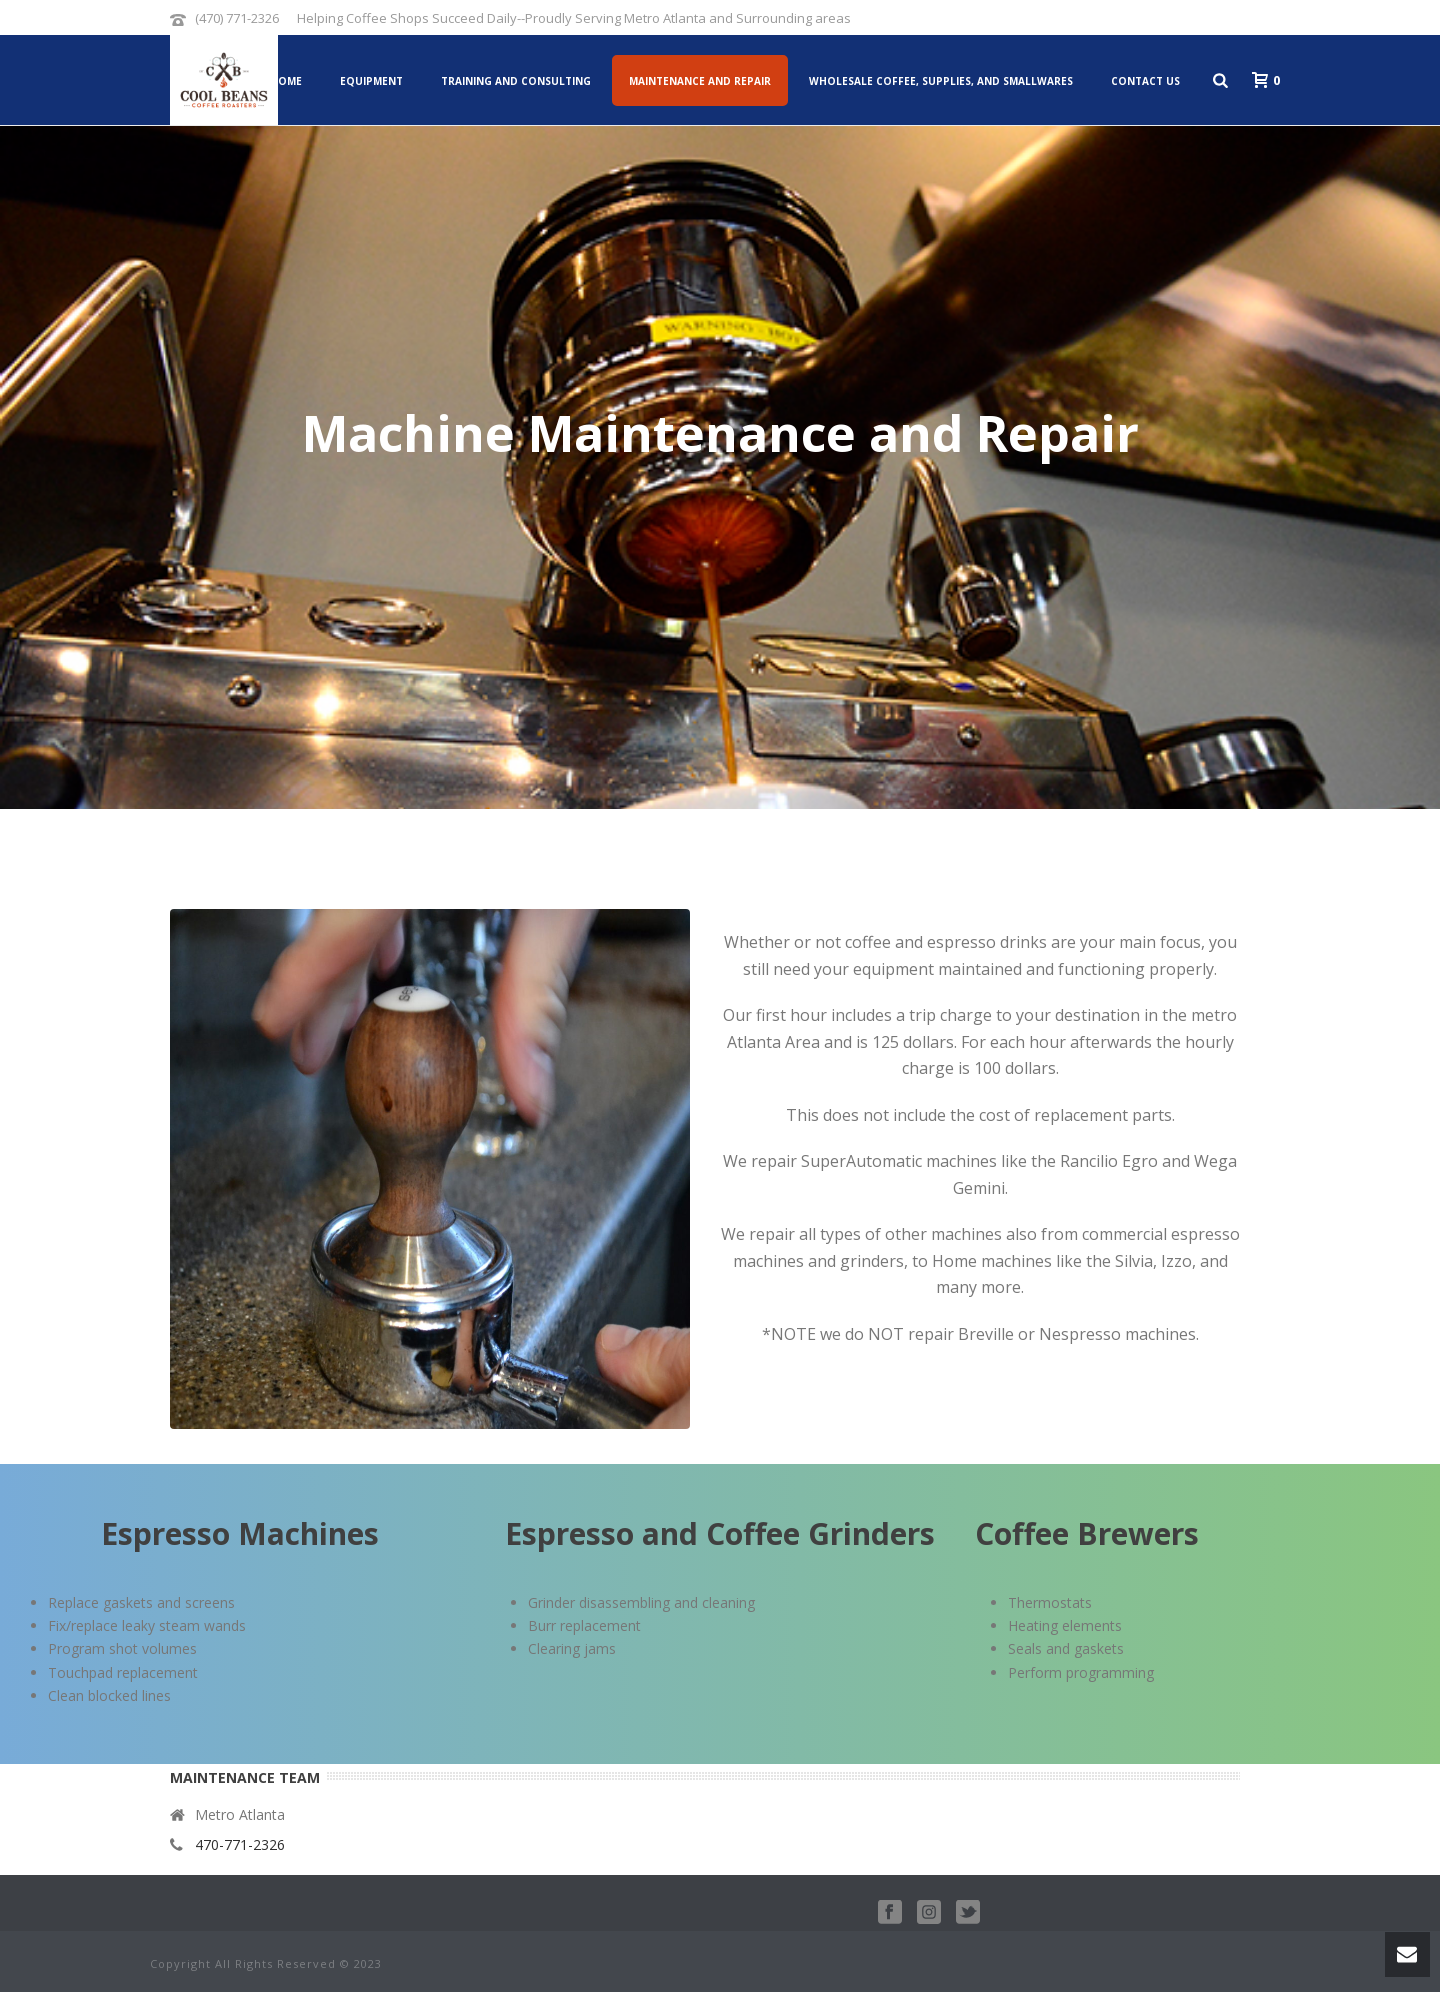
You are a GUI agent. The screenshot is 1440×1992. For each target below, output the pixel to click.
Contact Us (1145, 81)
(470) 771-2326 (237, 18)
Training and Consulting (516, 81)
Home (286, 81)
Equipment (371, 81)
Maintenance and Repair (700, 81)
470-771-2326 (240, 1845)
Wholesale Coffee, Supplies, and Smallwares (941, 81)
